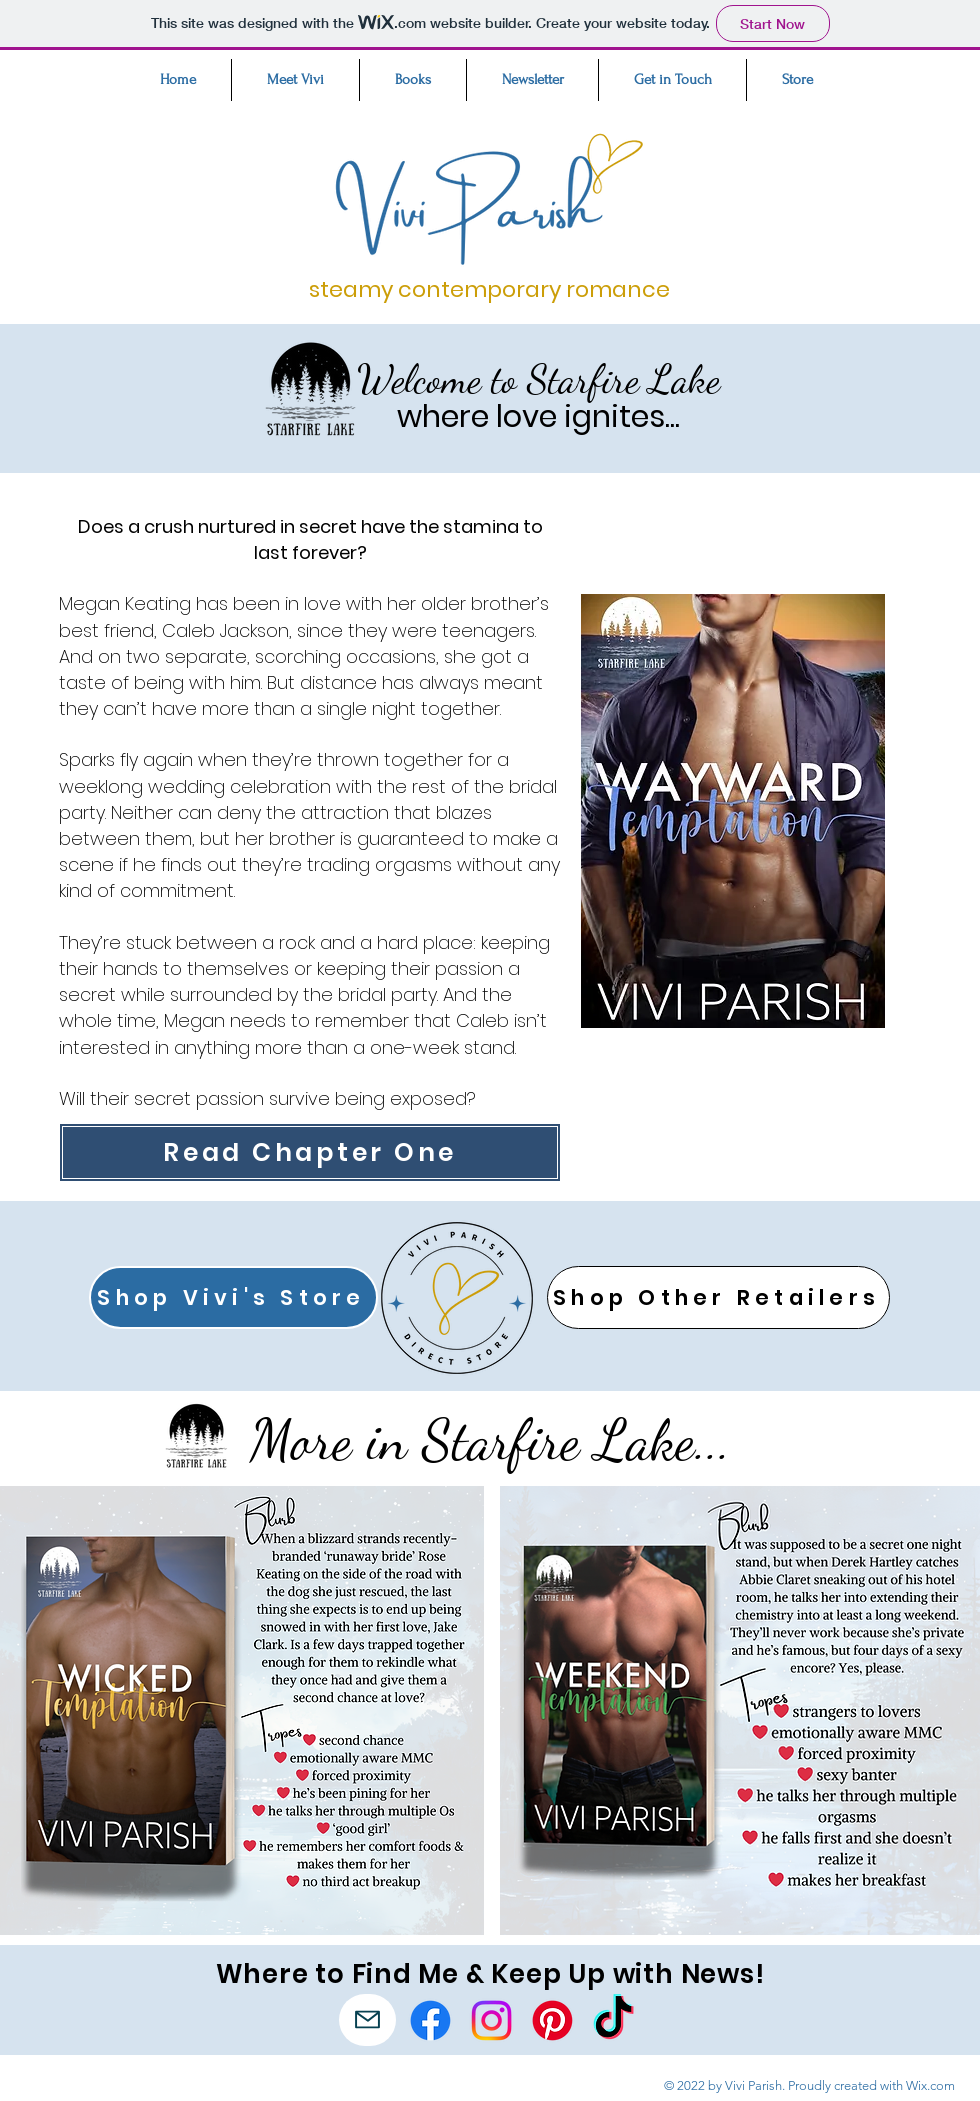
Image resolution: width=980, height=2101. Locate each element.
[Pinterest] (552, 2020)
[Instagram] (491, 2020)
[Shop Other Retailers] (718, 1297)
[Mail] (367, 2020)
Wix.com (930, 2085)
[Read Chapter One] (310, 1152)
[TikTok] (613, 2020)
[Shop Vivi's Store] (233, 1297)
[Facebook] (430, 2020)
